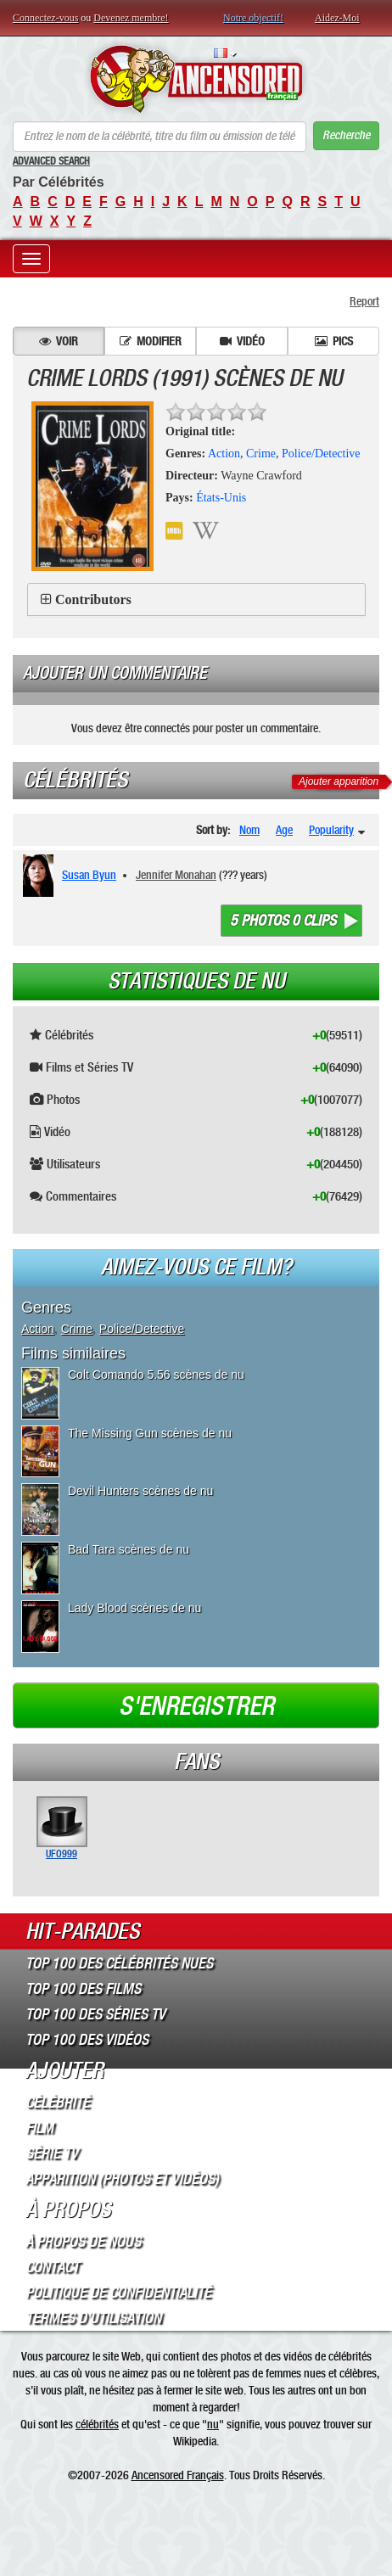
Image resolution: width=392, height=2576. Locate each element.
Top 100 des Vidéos (86, 2039)
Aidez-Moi (337, 18)
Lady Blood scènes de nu (134, 1608)
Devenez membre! (130, 18)
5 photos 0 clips (283, 920)
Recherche (346, 135)
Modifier (151, 341)
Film (39, 2128)
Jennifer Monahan (176, 875)
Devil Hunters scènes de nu (140, 1491)
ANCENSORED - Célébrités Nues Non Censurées (196, 78)
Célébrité (57, 2102)
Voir (58, 341)
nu (213, 2424)
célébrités (97, 2424)
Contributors (93, 599)
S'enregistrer (196, 1706)
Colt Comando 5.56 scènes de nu (156, 1374)
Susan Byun (89, 875)
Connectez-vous (45, 18)
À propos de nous (83, 2241)
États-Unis (221, 497)
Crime (261, 453)
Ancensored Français (178, 2475)
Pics (334, 341)
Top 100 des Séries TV (95, 2014)
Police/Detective (321, 453)
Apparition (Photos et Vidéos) (122, 2179)
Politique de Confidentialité (118, 2292)
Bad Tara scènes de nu (128, 1549)
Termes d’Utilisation (93, 2318)
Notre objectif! (253, 18)
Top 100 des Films (83, 1989)
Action (224, 453)
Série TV (51, 2153)
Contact (52, 2267)
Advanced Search (51, 161)
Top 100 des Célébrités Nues (119, 1963)
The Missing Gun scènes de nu (150, 1433)
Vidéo (242, 341)
